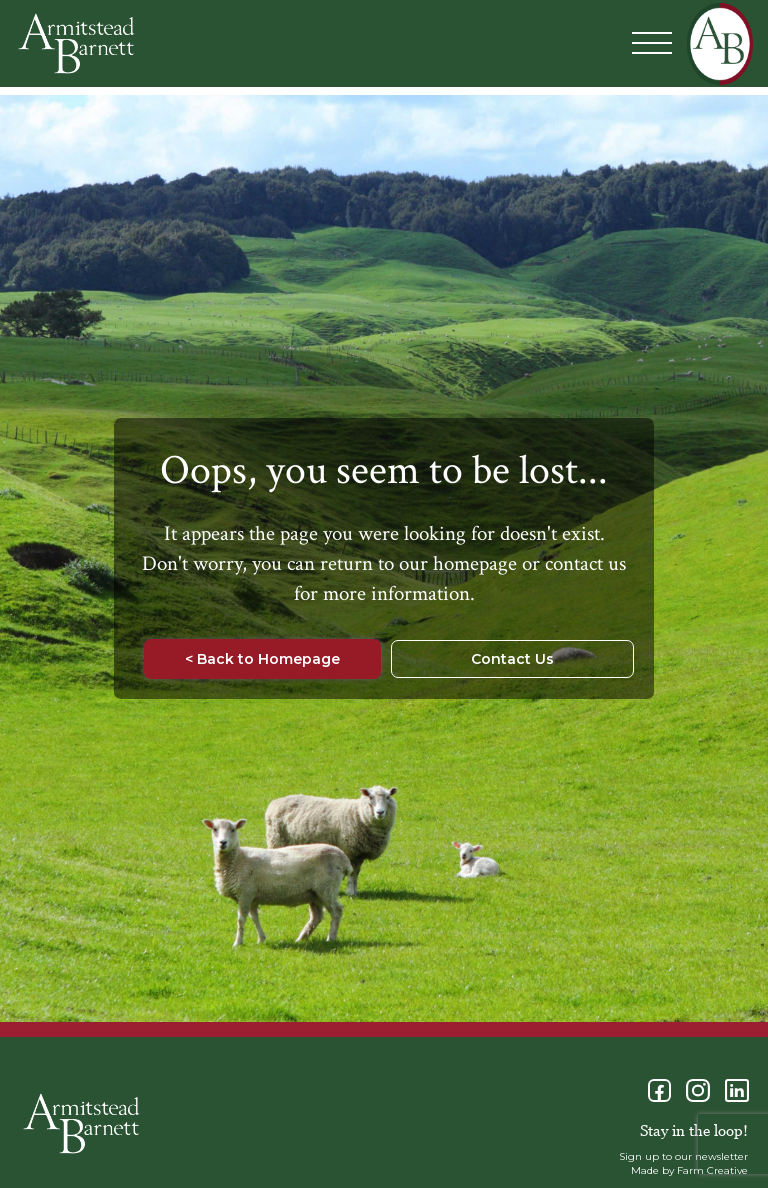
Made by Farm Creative (689, 1170)
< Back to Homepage (262, 659)
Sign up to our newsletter (683, 1156)
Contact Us (512, 659)
